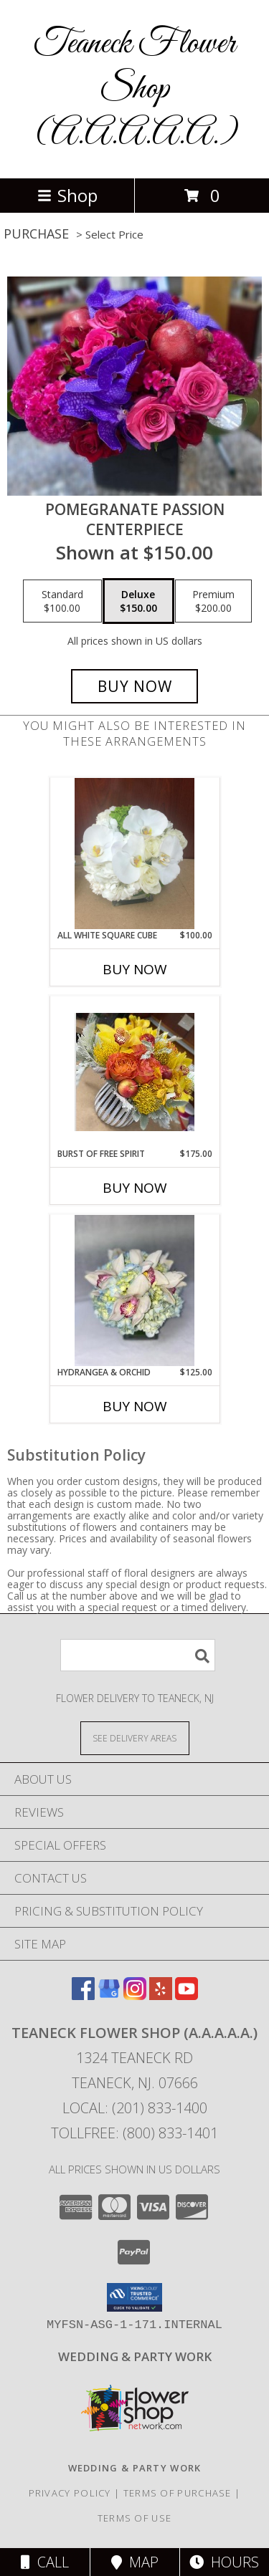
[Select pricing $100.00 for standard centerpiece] (62, 601)
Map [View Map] (135, 2562)
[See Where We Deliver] (134, 1737)
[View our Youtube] (186, 1995)
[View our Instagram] (134, 1995)
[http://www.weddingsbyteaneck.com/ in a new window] (135, 2356)
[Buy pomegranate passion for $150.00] (135, 686)
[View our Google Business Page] (109, 1995)
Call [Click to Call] (45, 2562)
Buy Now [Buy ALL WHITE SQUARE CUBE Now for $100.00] (135, 969)
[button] (134, 2297)
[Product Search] (137, 1655)
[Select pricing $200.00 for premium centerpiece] (213, 601)
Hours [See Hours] (224, 2562)
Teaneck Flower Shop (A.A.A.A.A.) (135, 89)
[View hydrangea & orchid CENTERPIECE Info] (134, 1291)
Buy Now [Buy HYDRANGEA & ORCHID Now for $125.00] (135, 1406)
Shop (67, 195)
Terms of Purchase (177, 2492)
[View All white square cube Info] (134, 853)
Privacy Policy (70, 2492)
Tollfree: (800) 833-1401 (134, 2133)
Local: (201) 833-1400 (134, 2108)
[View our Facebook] (83, 1995)
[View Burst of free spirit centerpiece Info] (134, 1072)
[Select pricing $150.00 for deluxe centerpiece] (138, 601)
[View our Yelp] (160, 1995)
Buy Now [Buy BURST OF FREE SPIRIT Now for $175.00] (135, 1187)
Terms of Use (135, 2518)
